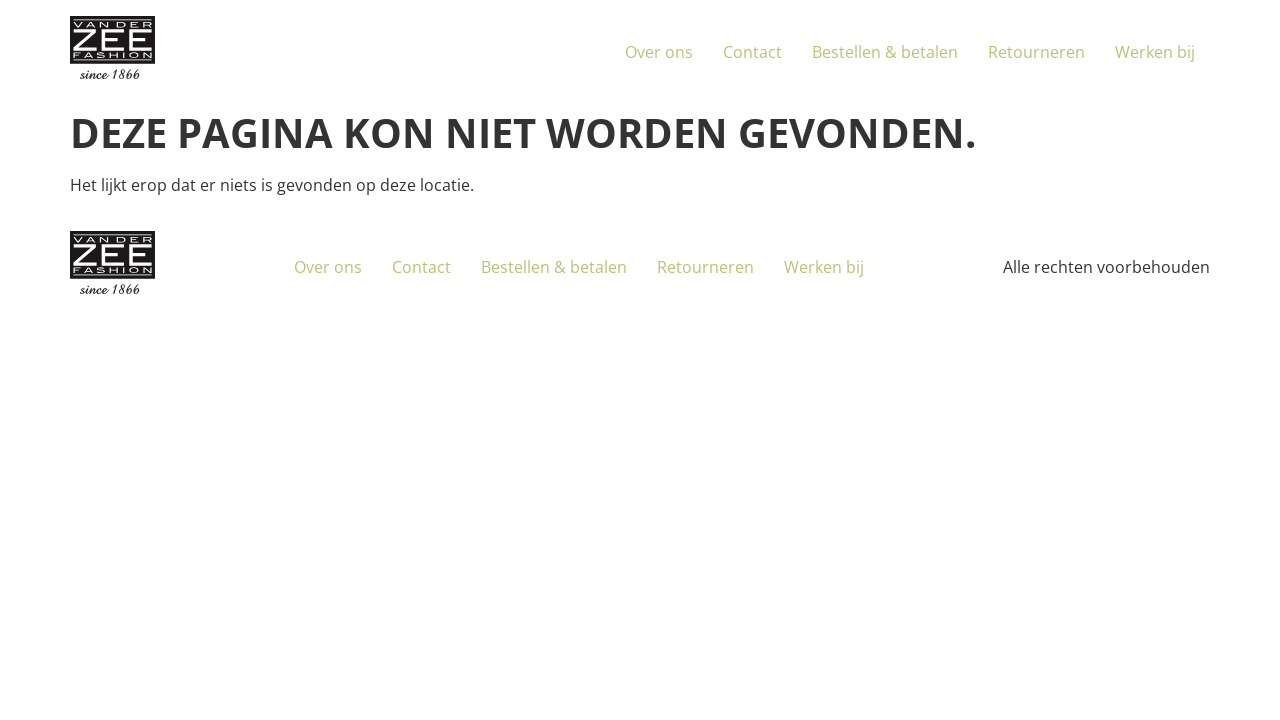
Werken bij (1155, 52)
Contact (752, 52)
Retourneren (1036, 52)
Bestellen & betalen (885, 52)
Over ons (659, 52)
